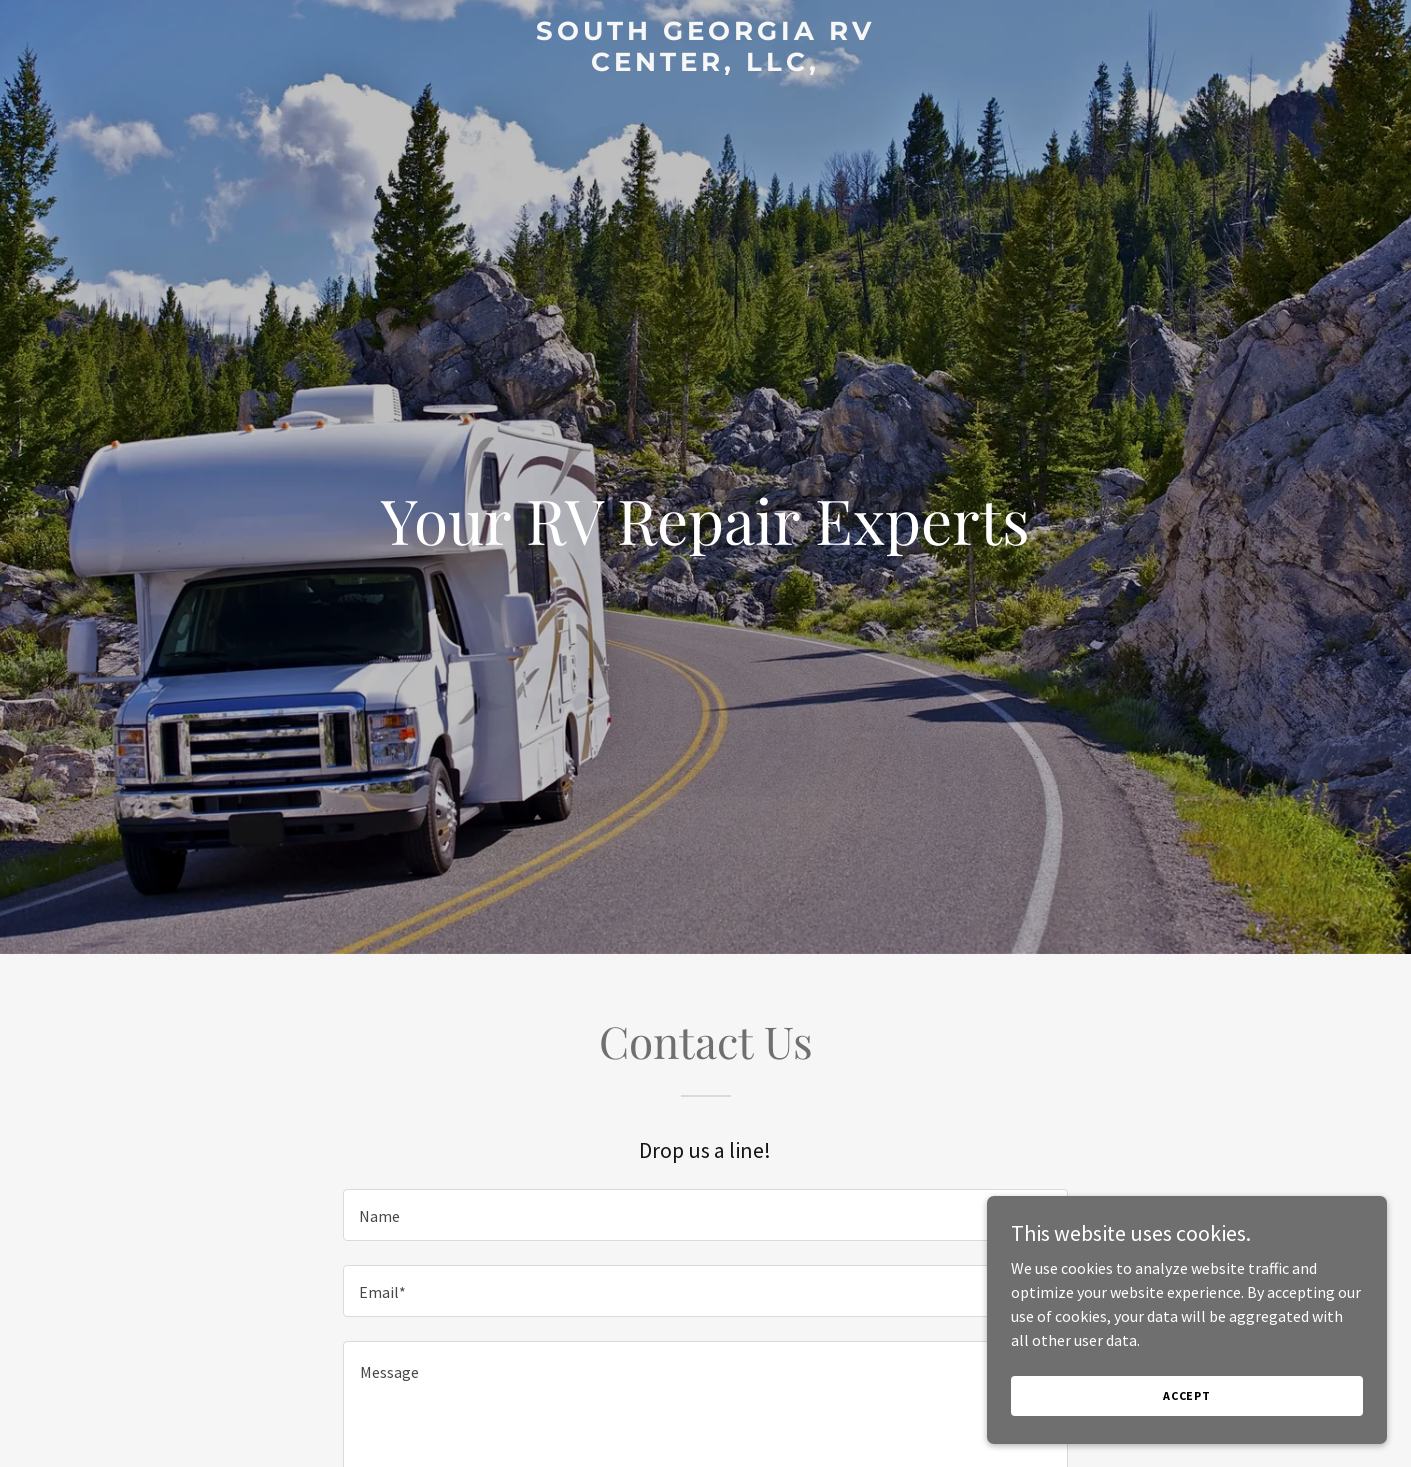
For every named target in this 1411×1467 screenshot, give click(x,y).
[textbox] (705, 1215)
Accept (1187, 1422)
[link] (705, 65)
